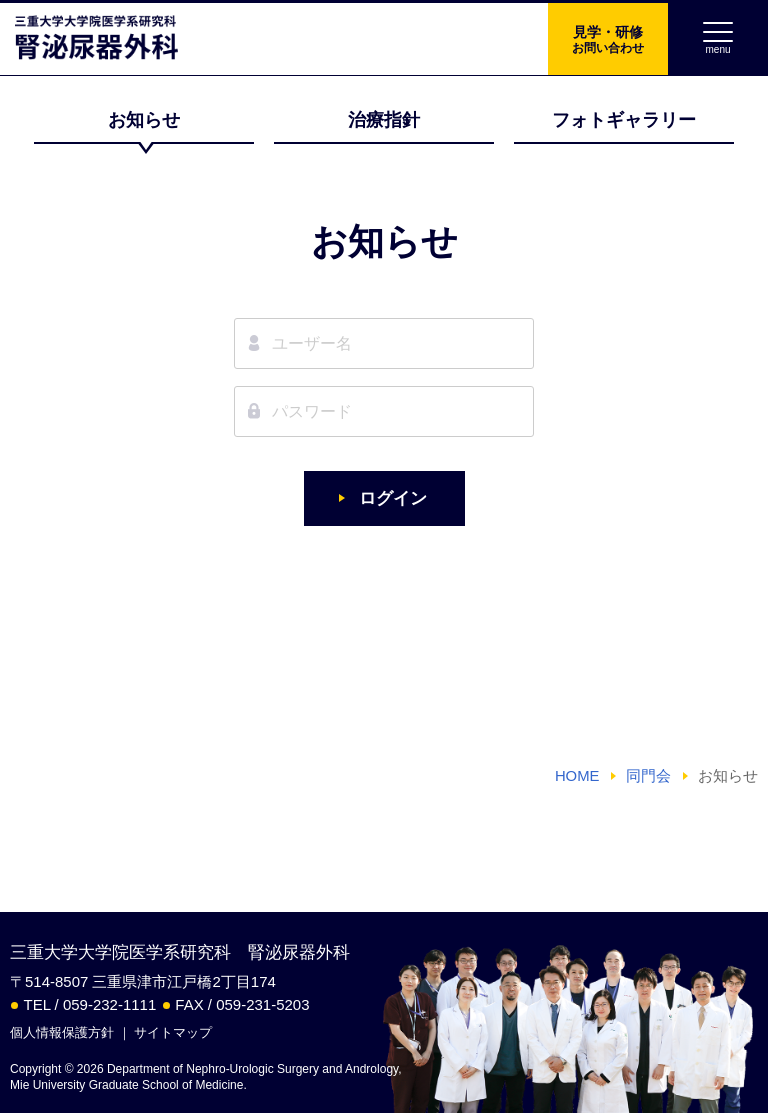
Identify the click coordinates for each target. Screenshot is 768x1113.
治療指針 (384, 120)
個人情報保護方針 (62, 1032)
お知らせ (144, 120)
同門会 (648, 776)
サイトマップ (173, 1032)
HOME (577, 776)
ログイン (393, 498)
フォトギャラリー (624, 120)
